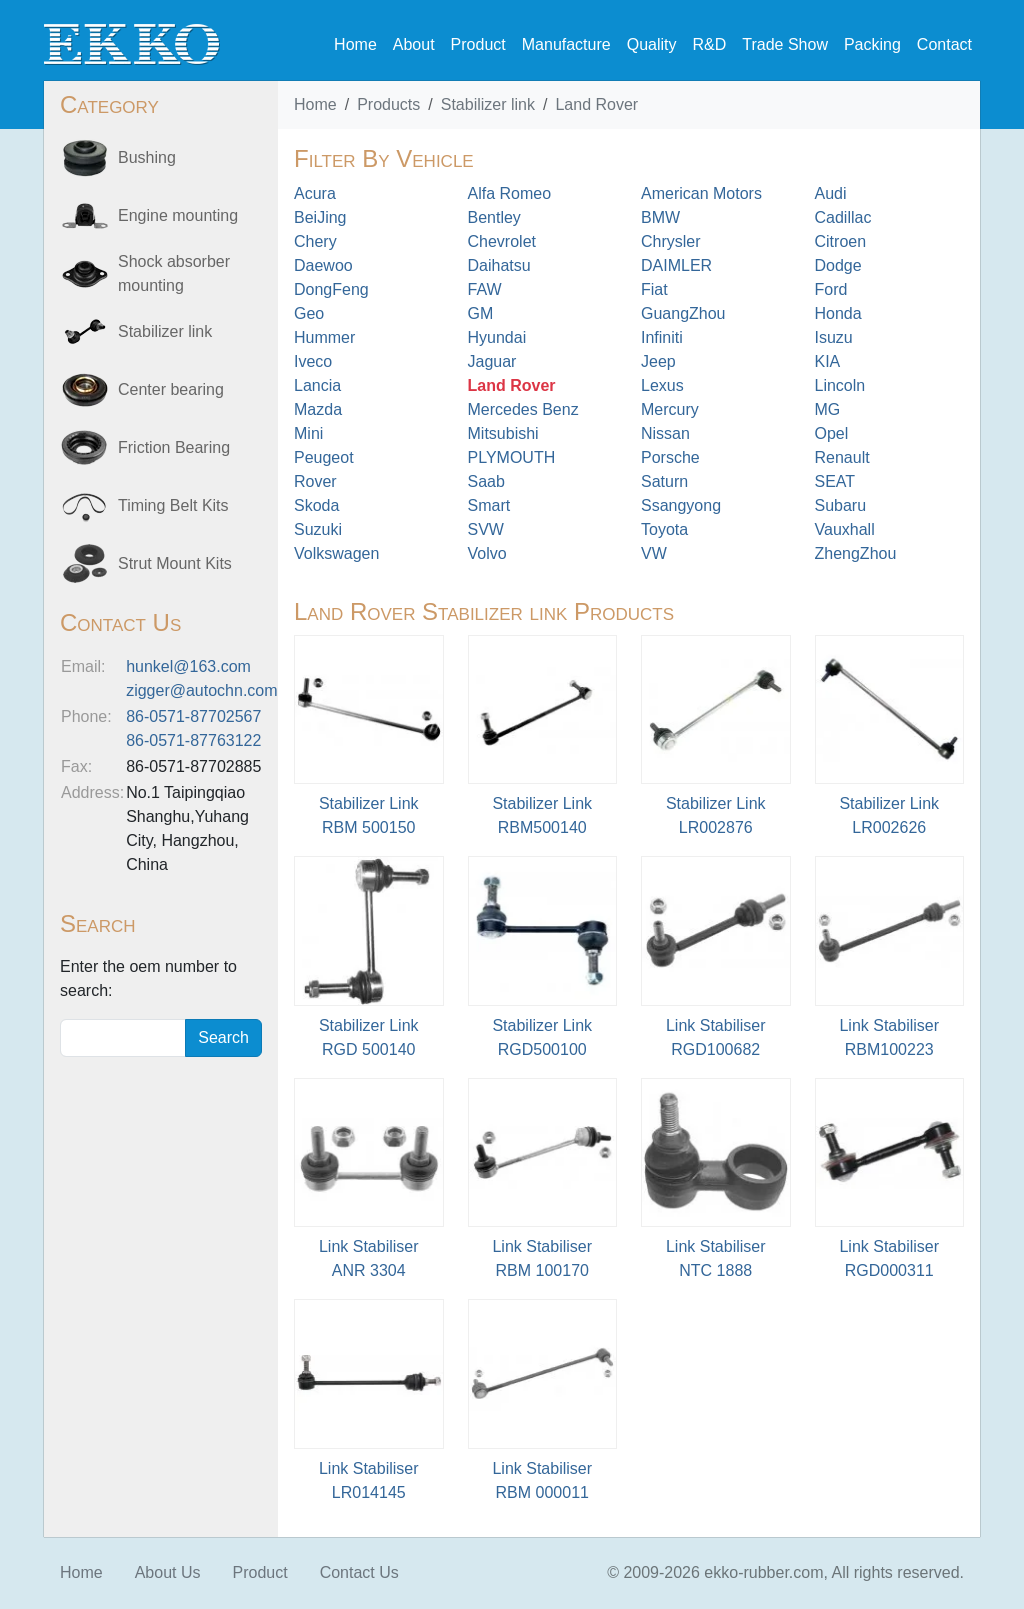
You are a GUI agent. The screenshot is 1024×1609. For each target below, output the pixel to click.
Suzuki (318, 529)
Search (223, 1037)
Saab (486, 481)
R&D (709, 44)
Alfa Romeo (510, 193)
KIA (828, 361)
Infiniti (662, 337)
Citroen (841, 241)
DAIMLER (676, 265)
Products (388, 104)
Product (478, 44)
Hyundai (497, 337)
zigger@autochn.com (201, 690)
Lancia (317, 385)
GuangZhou (683, 313)
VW (654, 553)
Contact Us (359, 1572)
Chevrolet (502, 241)
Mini (308, 433)
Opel (832, 433)
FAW (485, 289)
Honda (838, 313)
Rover (315, 481)
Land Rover (596, 104)
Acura (315, 193)
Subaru (841, 505)
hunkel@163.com (188, 666)
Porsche (670, 457)
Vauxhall (845, 529)
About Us (168, 1572)
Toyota (664, 529)
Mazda (318, 409)
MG (828, 409)
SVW (486, 529)
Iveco (313, 361)
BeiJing (320, 217)
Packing (872, 44)
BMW (660, 217)
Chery (315, 241)
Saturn (664, 481)
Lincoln (840, 385)
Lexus (662, 385)
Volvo (487, 553)
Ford (831, 289)
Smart (489, 505)
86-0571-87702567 (193, 716)
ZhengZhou (856, 553)
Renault (842, 457)
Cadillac (843, 217)
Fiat (654, 289)
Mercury (670, 409)
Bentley (494, 217)
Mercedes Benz (523, 409)
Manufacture (566, 44)
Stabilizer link (488, 104)
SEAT (835, 481)
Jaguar (492, 361)
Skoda (316, 505)
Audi (831, 193)
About (414, 44)
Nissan (665, 433)
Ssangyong (681, 505)
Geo (309, 313)
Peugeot (324, 457)
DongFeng (331, 289)
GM (481, 313)
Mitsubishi (503, 433)
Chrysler (671, 241)
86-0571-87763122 (193, 740)
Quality (652, 44)
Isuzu (834, 337)
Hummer (324, 337)
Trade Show (785, 44)
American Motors (701, 193)
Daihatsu (499, 265)
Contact (944, 44)
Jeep (658, 361)
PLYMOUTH (512, 457)
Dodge (838, 265)
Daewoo (323, 265)
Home (355, 44)
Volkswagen (336, 553)
